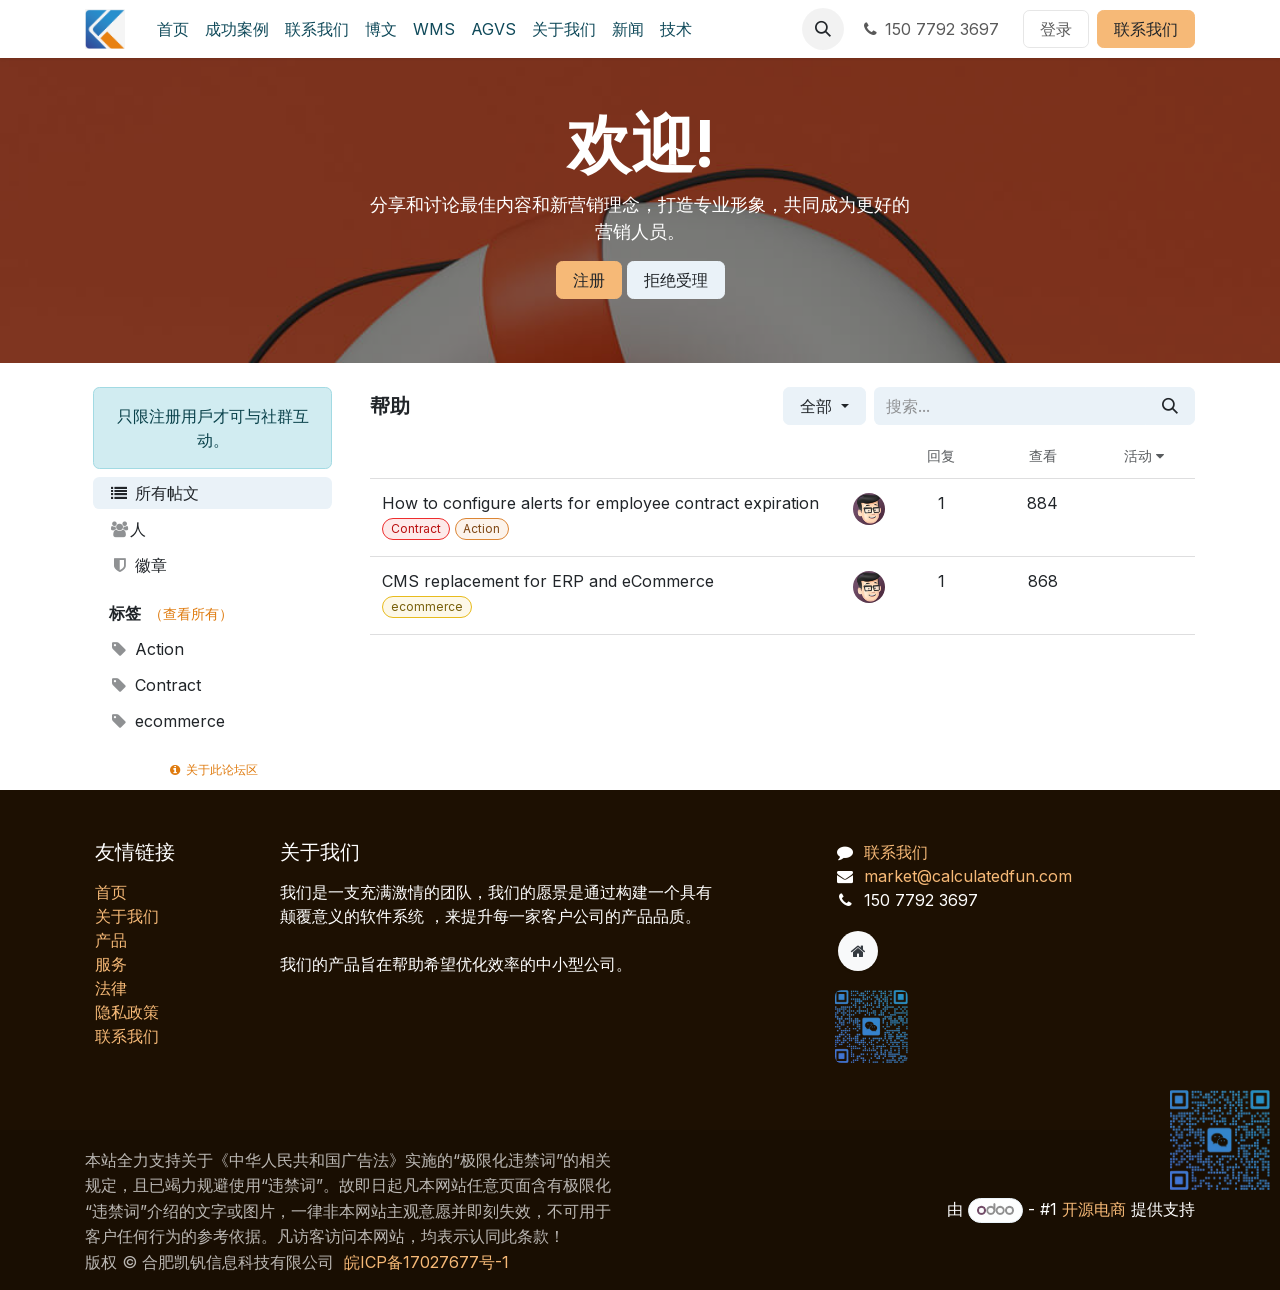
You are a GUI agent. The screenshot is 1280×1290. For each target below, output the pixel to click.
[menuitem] (173, 29)
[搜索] (1170, 406)
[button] (823, 29)
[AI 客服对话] (1060, 930)
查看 (1043, 455)
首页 (111, 892)
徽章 (138, 565)
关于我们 (127, 916)
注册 (589, 280)
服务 (111, 964)
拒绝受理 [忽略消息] (676, 280)
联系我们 (1146, 29)
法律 (111, 988)
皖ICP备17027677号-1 (426, 1262)
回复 (941, 455)
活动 (1144, 455)
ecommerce (167, 721)
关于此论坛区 (212, 769)
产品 (111, 940)
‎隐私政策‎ (127, 1012)
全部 (818, 406)
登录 (1056, 29)
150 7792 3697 (929, 29)
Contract (155, 685)
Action (146, 649)
